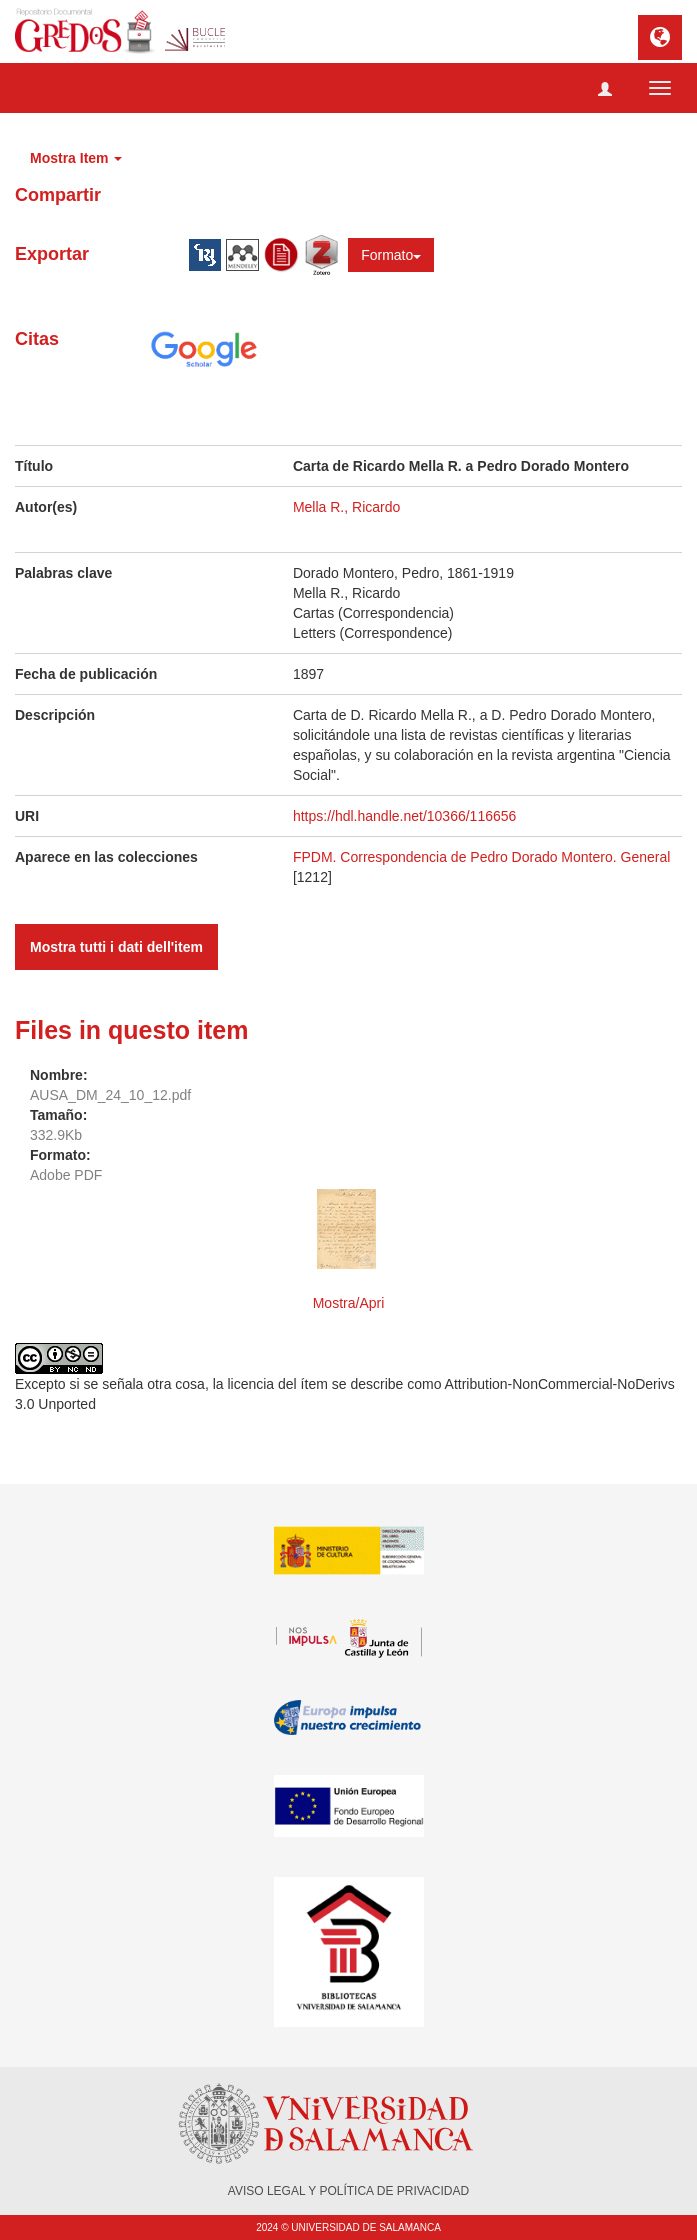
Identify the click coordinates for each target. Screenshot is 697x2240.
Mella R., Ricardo (346, 507)
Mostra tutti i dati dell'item (116, 947)
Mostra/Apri (349, 1303)
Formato (391, 255)
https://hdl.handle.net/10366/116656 (404, 816)
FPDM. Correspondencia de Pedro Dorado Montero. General (481, 857)
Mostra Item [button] (76, 158)
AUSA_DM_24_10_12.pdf (110, 1095)
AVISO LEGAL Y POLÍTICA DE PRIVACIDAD (348, 2191)
